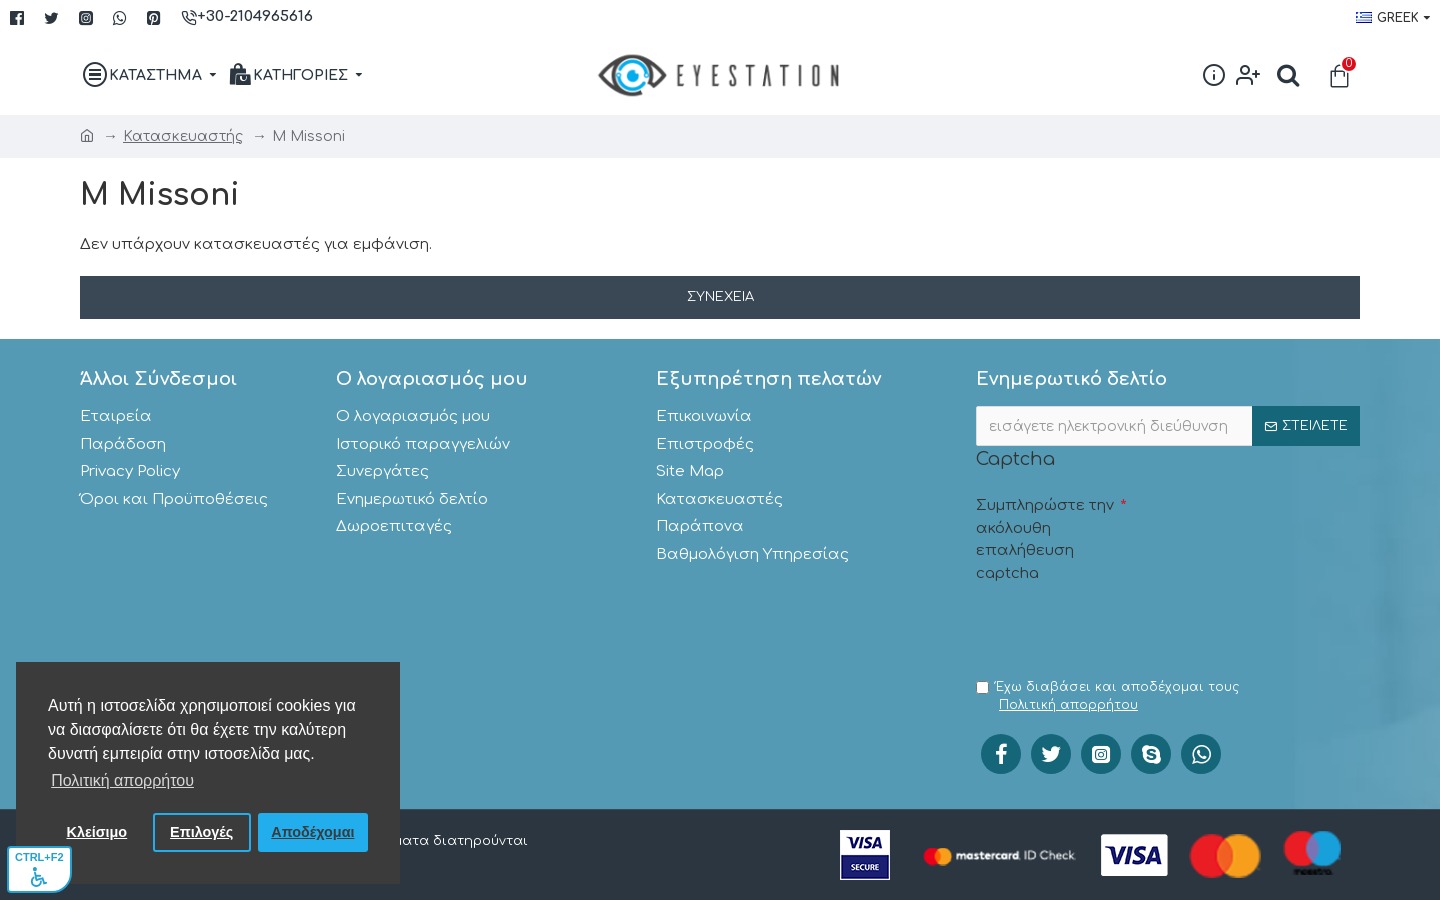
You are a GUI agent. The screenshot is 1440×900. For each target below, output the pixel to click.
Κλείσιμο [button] (97, 832)
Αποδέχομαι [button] (312, 832)
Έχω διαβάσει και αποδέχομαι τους (1107, 697)
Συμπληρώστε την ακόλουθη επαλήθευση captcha (1045, 539)
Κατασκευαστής (183, 136)
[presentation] (1128, 629)
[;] (1168, 426)
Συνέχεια (720, 297)
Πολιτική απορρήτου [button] (122, 780)
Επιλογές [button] (201, 832)
